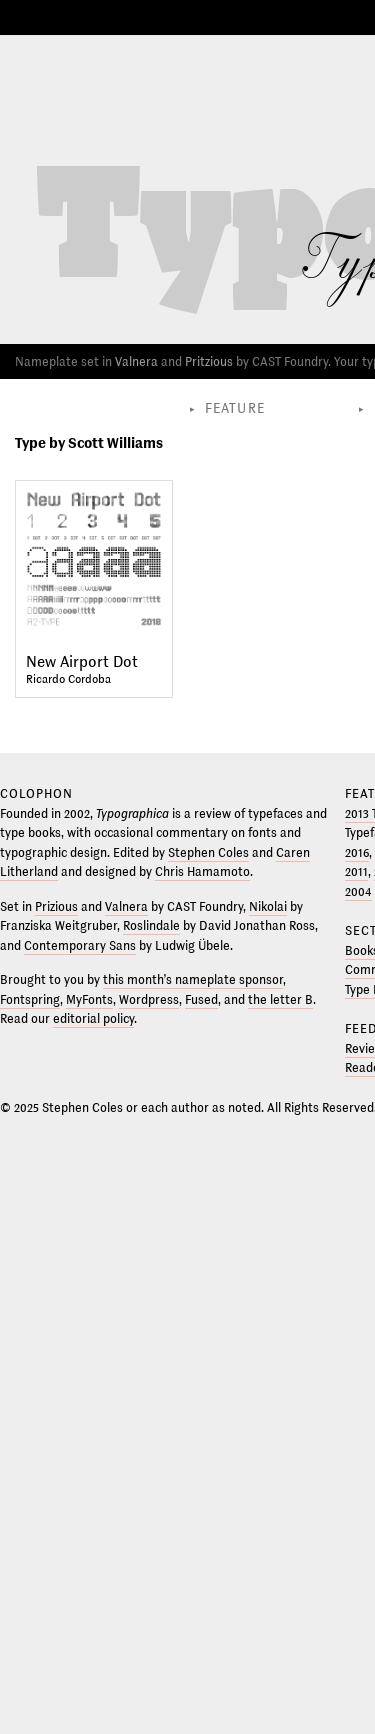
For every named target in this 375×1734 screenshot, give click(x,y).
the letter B (280, 1000)
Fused (201, 1000)
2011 (356, 872)
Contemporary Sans (80, 946)
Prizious (56, 907)
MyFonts (89, 1000)
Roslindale (151, 926)
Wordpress (149, 1000)
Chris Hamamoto (202, 872)
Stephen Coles (208, 853)
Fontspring (30, 1000)
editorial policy (93, 1019)
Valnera (136, 362)
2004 (358, 892)
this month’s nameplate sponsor (193, 980)
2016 (357, 853)
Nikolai (268, 907)
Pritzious (209, 362)
